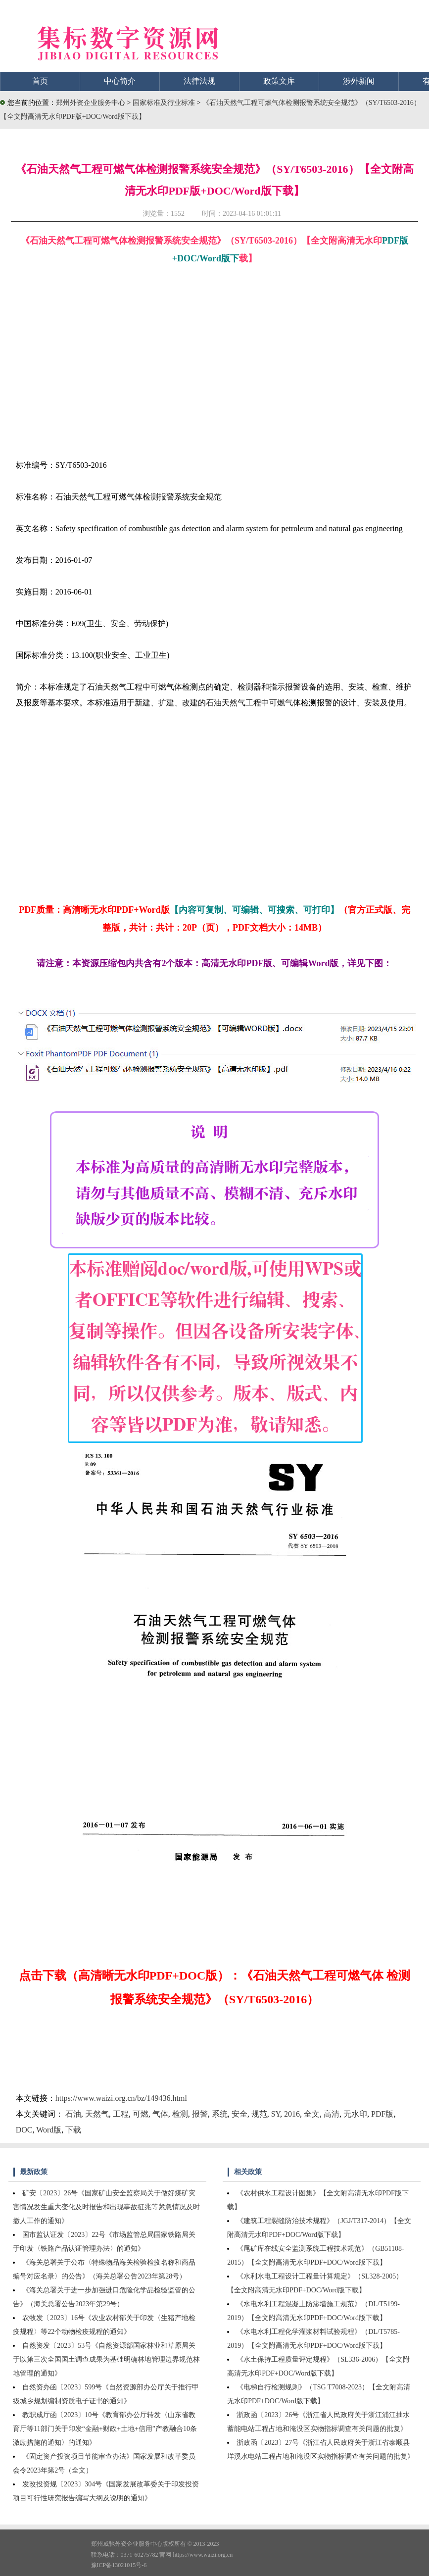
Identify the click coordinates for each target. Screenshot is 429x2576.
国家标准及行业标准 (165, 102)
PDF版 (382, 2114)
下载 (73, 2130)
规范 (259, 2114)
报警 (200, 2114)
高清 (331, 2114)
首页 (40, 81)
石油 (73, 2114)
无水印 (355, 2114)
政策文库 (279, 81)
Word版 (48, 2130)
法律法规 (199, 81)
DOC (24, 2130)
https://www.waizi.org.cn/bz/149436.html (121, 2098)
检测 (180, 2114)
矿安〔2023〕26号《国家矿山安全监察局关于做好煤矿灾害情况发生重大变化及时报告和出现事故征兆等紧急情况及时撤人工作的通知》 (106, 2207)
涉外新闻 (359, 81)
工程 (121, 2114)
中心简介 (120, 81)
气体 (160, 2114)
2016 (292, 2114)
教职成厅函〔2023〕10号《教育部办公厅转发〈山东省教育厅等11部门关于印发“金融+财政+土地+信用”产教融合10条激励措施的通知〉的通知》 (105, 2428)
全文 (312, 2114)
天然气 (97, 2114)
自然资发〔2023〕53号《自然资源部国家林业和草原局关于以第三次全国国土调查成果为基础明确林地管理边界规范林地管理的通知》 (106, 2359)
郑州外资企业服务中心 (90, 102)
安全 (239, 2114)
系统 (220, 2114)
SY (275, 2114)
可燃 (140, 2114)
